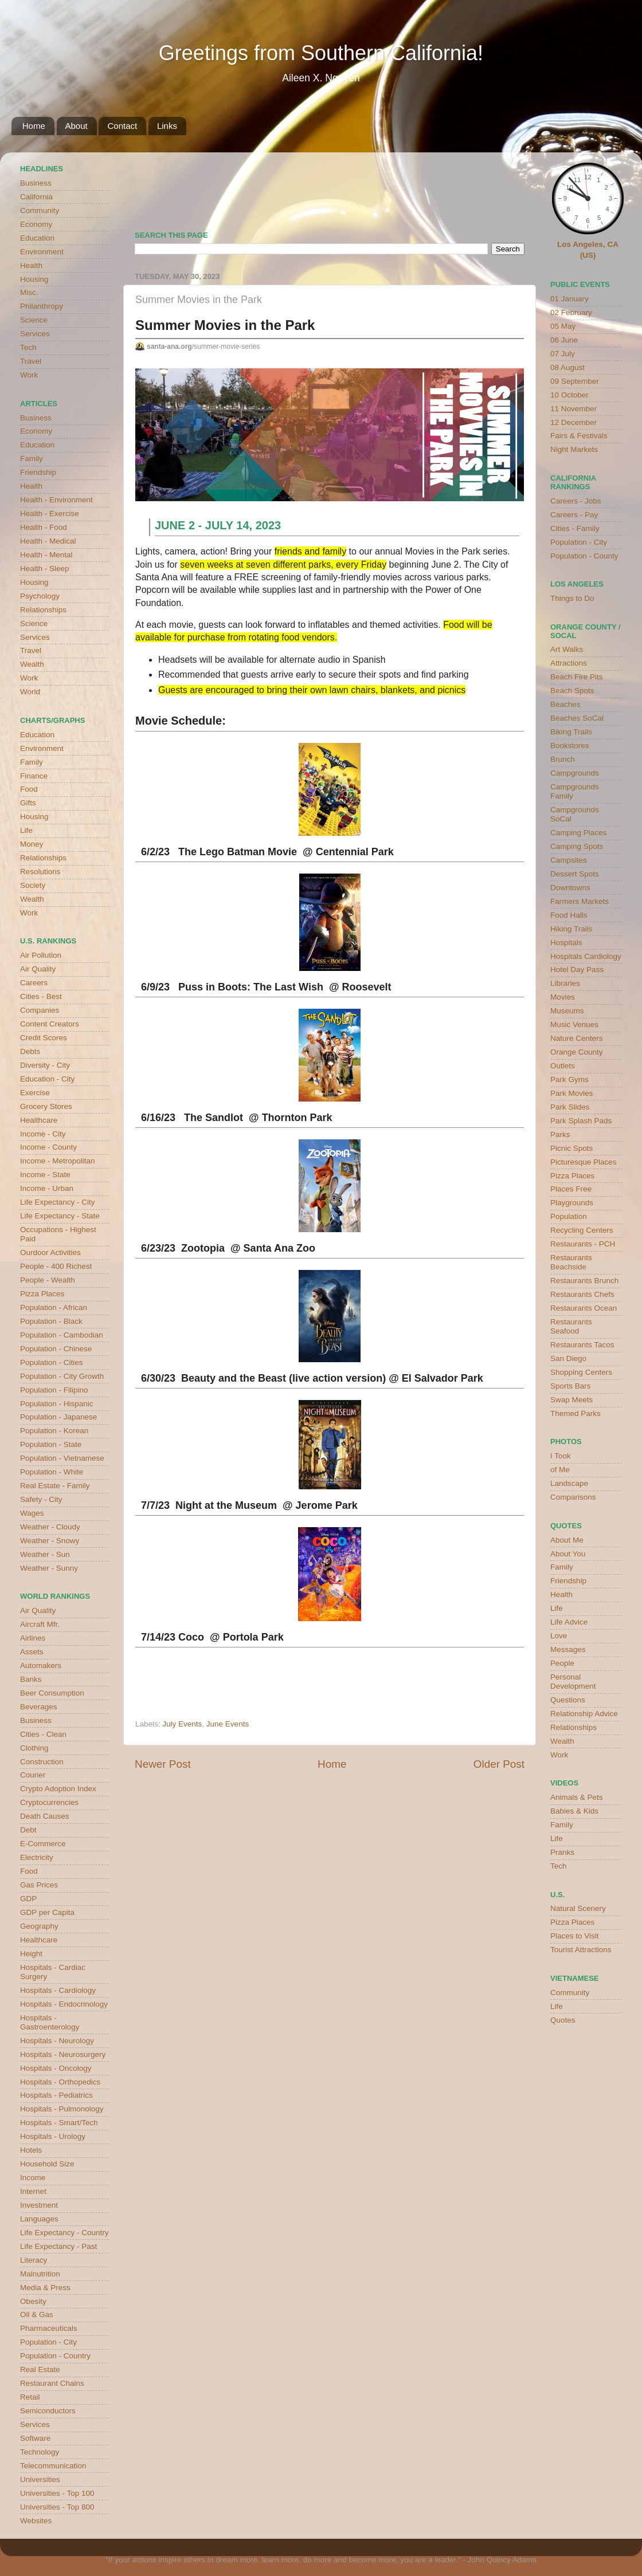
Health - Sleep (44, 568)
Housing (34, 279)
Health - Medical (48, 541)
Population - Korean (54, 1430)
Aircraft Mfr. (40, 1624)
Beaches (565, 704)
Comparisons (573, 1497)
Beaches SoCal (577, 718)
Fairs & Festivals (579, 435)
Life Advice (569, 1622)
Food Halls (569, 915)
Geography (39, 1926)
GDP (28, 1898)
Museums (567, 1010)
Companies (39, 1010)
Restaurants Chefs (582, 1294)
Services (35, 333)
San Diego (568, 1358)
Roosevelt (366, 987)
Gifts (28, 803)
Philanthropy (41, 306)
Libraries (565, 983)
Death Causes (44, 1816)
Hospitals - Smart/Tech (59, 2122)
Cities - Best (41, 996)
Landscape (569, 1483)
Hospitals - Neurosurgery (62, 2054)
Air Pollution (40, 955)
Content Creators (49, 1024)
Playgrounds (571, 1202)
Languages (39, 2219)
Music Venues (574, 1024)
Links (167, 126)
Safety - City (41, 1499)
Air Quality (38, 969)
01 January (569, 298)
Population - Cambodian (61, 1335)
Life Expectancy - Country (64, 2232)
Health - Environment (56, 499)
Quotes (563, 2020)
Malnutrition (40, 2274)
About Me (567, 1540)
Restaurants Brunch (584, 1280)
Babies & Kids (574, 1811)
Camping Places (578, 832)
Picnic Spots (571, 1148)
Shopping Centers (581, 1372)
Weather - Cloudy (50, 1527)
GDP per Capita (47, 1912)
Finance (34, 776)
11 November (573, 408)
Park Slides (569, 1107)
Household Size (47, 2164)
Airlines (32, 1638)
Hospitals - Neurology (57, 2040)
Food (29, 789)
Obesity (33, 2301)
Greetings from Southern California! (321, 53)
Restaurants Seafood (571, 1326)
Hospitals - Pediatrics (56, 2095)
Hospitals (566, 942)
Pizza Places (42, 1293)
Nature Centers (576, 1038)
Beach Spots (572, 690)
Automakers (40, 1665)
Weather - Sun (45, 1554)
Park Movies (571, 1093)
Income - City (43, 1134)
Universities (40, 2479)
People (562, 1663)
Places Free (571, 1189)
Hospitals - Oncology (56, 2068)
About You (568, 1553)
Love (558, 1635)
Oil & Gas (36, 2314)
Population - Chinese (56, 1348)
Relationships (43, 609)
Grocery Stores (46, 1106)
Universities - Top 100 (57, 2493)
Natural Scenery (578, 1908)
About (76, 126)
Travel (30, 361)
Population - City (48, 2342)
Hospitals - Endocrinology (64, 2004)
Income (32, 2177)
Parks (560, 1134)
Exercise (35, 1092)
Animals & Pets (576, 1797)
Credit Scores (43, 1037)
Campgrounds (574, 773)
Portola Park (253, 1637)
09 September (574, 381)
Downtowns (570, 887)
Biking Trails (571, 731)
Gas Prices (39, 1885)
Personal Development (573, 1681)
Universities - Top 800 (57, 2507)
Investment (39, 2205)
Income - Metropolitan (57, 1161)
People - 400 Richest (56, 1266)
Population (568, 1216)
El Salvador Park (442, 1378)
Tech (28, 347)
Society (32, 885)
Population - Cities (51, 1362)
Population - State (50, 1444)
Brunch (562, 759)
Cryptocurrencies (49, 1802)
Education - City (47, 1079)
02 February (571, 312)
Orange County (576, 1052)
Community (39, 210)
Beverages (38, 1706)
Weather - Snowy (49, 1540)
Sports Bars (570, 1386)
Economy (36, 224)
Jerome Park (327, 1505)
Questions (567, 1700)
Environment (42, 251)
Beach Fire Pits (576, 676)
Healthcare (38, 1120)
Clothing (34, 1748)
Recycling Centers (581, 1230)
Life (26, 830)
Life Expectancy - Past (58, 2246)
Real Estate (40, 2369)
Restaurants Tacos (582, 1344)
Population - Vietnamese (62, 1458)
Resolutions (40, 871)
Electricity (36, 1857)
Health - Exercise (49, 513)
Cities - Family (575, 528)
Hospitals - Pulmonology (62, 2109)
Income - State (45, 1174)
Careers (34, 982)
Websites (36, 2520)
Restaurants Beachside (571, 1262)
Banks (31, 1679)
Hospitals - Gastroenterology (50, 2022)
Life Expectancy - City (57, 1202)
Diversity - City (45, 1065)
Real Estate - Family (55, 1485)
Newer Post (163, 1764)
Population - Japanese (58, 1417)
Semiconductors (48, 2410)
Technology (39, 2452)
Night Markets (574, 449)
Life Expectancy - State (60, 1216)
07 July (562, 353)
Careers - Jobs (575, 501)
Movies (562, 997)
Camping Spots (576, 846)
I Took (560, 1456)
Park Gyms (569, 1079)
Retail (30, 2397)
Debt (28, 1830)
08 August (567, 367)
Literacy (33, 2260)
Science (34, 320)
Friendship (38, 472)
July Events (182, 1724)
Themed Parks (575, 1413)
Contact (122, 126)
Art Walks (566, 649)
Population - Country (55, 2355)
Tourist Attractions (581, 1949)
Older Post (498, 1764)
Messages (568, 1649)
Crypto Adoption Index (58, 1788)
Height (31, 1953)
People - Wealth (47, 1280)
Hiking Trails (571, 929)
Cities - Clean (43, 1734)
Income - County (48, 1147)
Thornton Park (297, 1117)
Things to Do (572, 598)
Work (29, 375)
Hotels (31, 2150)
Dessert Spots (574, 874)
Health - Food (43, 527)
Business (36, 183)
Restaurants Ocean (583, 1308)
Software (35, 2438)
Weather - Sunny (49, 1568)
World (30, 691)
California (36, 196)
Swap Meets (571, 1399)
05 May (563, 326)
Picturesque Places (583, 1162)
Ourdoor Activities (50, 1252)
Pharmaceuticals (48, 2328)
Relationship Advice (584, 1713)
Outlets (562, 1065)
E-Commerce (43, 1843)
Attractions (568, 663)
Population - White (51, 1472)
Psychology (40, 596)
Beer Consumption (52, 1693)
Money (32, 844)
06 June (564, 340)
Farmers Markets (579, 901)
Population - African (53, 1307)
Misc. (29, 292)
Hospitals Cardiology (585, 956)
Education (37, 238)
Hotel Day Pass (577, 969)
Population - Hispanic (56, 1403)
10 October (569, 395)
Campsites (568, 860)
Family (31, 458)
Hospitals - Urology (52, 2136)
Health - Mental (46, 554)
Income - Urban (46, 1188)
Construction (42, 1761)
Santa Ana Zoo (279, 1248)
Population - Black (51, 1321)
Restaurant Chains (52, 2383)
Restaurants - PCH (582, 1244)
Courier (32, 1775)
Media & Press (45, 2287)
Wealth (32, 664)
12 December (573, 422)
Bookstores (569, 745)
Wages (32, 1513)
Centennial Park (355, 852)
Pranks (562, 1852)
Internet (33, 2191)
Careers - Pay (574, 514)
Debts (30, 1051)
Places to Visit (574, 1936)
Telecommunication (53, 2465)
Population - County (584, 556)
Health (31, 265)
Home (33, 126)
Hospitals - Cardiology (58, 1990)
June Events (227, 1724)
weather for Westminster (510, 187)
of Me (560, 1469)
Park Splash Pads (581, 1120)
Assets (32, 1651)
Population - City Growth (62, 1376)
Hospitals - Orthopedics (60, 2082)
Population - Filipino (54, 1390)
